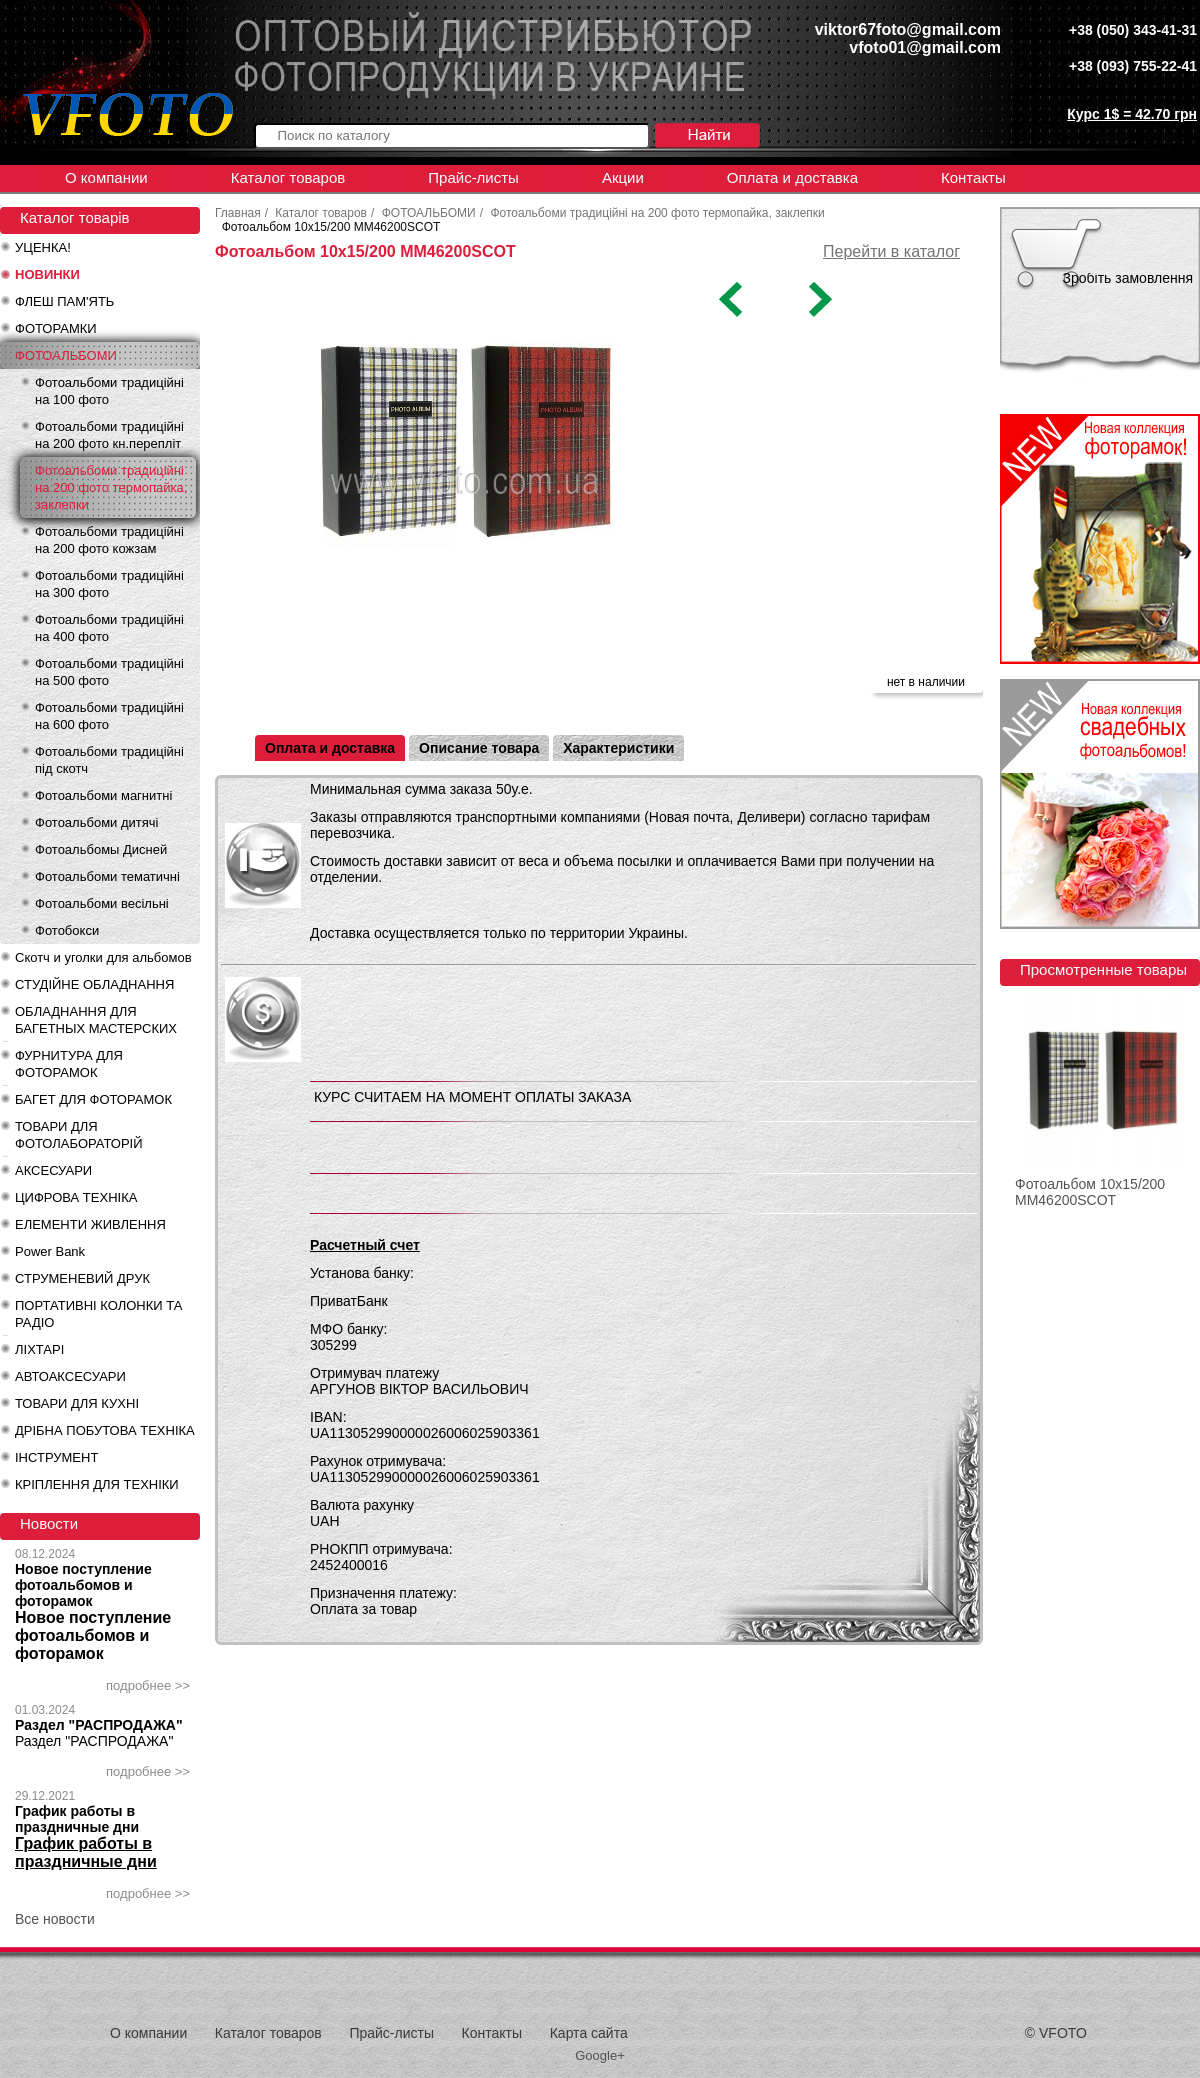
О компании (106, 177)
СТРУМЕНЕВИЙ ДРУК (82, 1278)
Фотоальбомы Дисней (101, 849)
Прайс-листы (473, 177)
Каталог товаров (288, 177)
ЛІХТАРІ (39, 1349)
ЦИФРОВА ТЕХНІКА (76, 1197)
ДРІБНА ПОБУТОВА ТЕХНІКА (105, 1430)
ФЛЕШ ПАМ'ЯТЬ (64, 301)
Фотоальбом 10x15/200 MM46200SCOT (1090, 1192)
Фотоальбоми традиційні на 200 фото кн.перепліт (109, 435)
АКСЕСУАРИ (53, 1170)
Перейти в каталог (891, 251)
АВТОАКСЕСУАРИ (70, 1376)
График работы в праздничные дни (77, 1819)
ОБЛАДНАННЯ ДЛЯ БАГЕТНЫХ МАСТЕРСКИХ (96, 1020)
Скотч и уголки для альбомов (103, 957)
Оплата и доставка (792, 177)
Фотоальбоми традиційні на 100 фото (109, 391)
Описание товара (479, 748)
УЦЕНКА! (43, 247)
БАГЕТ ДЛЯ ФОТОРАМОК (93, 1099)
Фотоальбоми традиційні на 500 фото (109, 672)
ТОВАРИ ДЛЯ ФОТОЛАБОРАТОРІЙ (79, 1135)
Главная (238, 213)
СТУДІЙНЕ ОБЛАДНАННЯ (94, 984)
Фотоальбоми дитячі (96, 822)
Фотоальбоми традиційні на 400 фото (109, 628)
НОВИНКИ (47, 274)
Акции (623, 177)
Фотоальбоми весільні (102, 903)
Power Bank (50, 1251)
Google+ (600, 2055)
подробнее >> (148, 1685)
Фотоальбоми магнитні (103, 795)
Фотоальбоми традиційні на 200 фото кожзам (109, 540)
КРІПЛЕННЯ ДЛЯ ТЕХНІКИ (97, 1484)
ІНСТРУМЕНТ (56, 1457)
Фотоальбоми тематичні (107, 876)
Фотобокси (67, 930)
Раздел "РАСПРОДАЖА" (99, 1725)
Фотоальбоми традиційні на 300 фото (109, 584)
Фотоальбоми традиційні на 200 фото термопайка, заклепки (111, 487)
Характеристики (618, 748)
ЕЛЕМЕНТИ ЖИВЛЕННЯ (90, 1224)
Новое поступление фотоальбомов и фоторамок (83, 1585)
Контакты (973, 177)
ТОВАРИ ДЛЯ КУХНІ (77, 1403)
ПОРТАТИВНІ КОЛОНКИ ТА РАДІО (98, 1314)
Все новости (55, 1919)
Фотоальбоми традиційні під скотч (109, 760)
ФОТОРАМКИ (56, 328)
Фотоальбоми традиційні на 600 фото (109, 716)
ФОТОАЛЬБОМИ (66, 355)
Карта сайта (589, 2033)
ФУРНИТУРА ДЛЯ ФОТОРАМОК (69, 1064)
